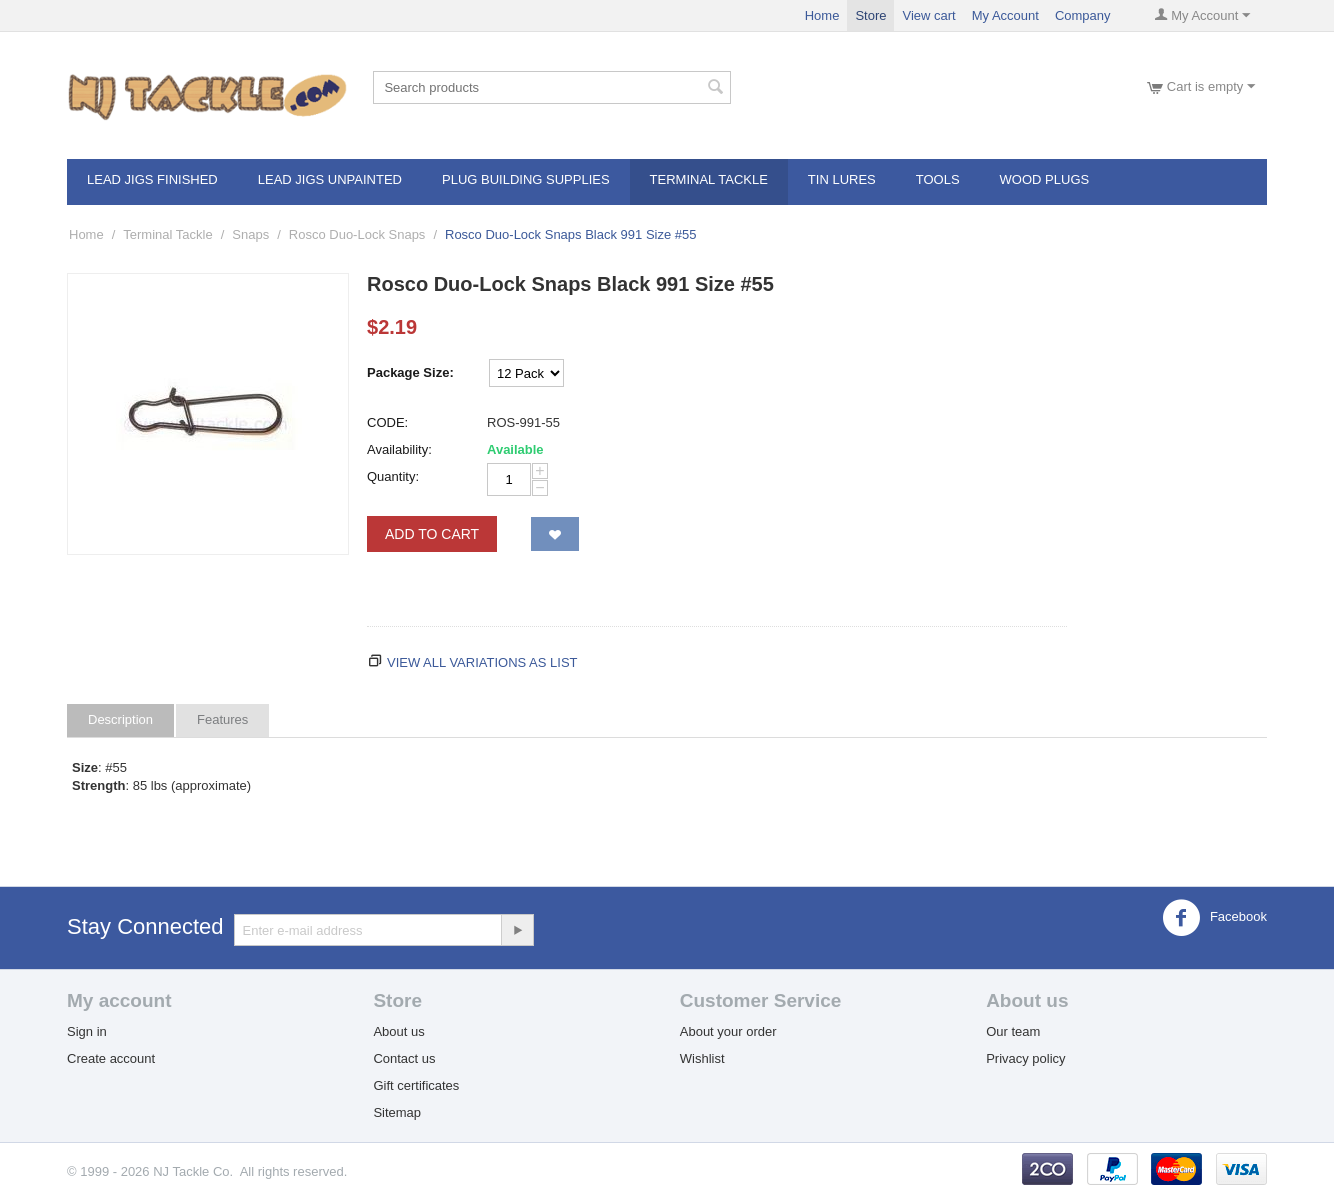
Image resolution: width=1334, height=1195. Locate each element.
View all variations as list (482, 662)
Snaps (250, 234)
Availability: (399, 449)
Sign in (87, 1031)
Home (822, 15)
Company (1083, 15)
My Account (1005, 15)
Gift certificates (416, 1085)
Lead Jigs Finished (152, 179)
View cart (928, 15)
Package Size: (410, 372)
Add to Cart (432, 534)
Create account (111, 1058)
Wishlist (702, 1058)
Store (870, 15)
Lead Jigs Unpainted (330, 179)
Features (222, 719)
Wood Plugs (1045, 179)
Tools (938, 179)
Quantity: (393, 476)
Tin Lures (842, 179)
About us (398, 1031)
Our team (1013, 1031)
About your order (728, 1031)
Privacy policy (1025, 1058)
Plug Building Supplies (526, 179)
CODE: (387, 422)
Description (120, 719)
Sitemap (397, 1112)
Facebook (1214, 918)
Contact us (404, 1058)
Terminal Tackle (709, 179)
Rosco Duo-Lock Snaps (357, 234)
